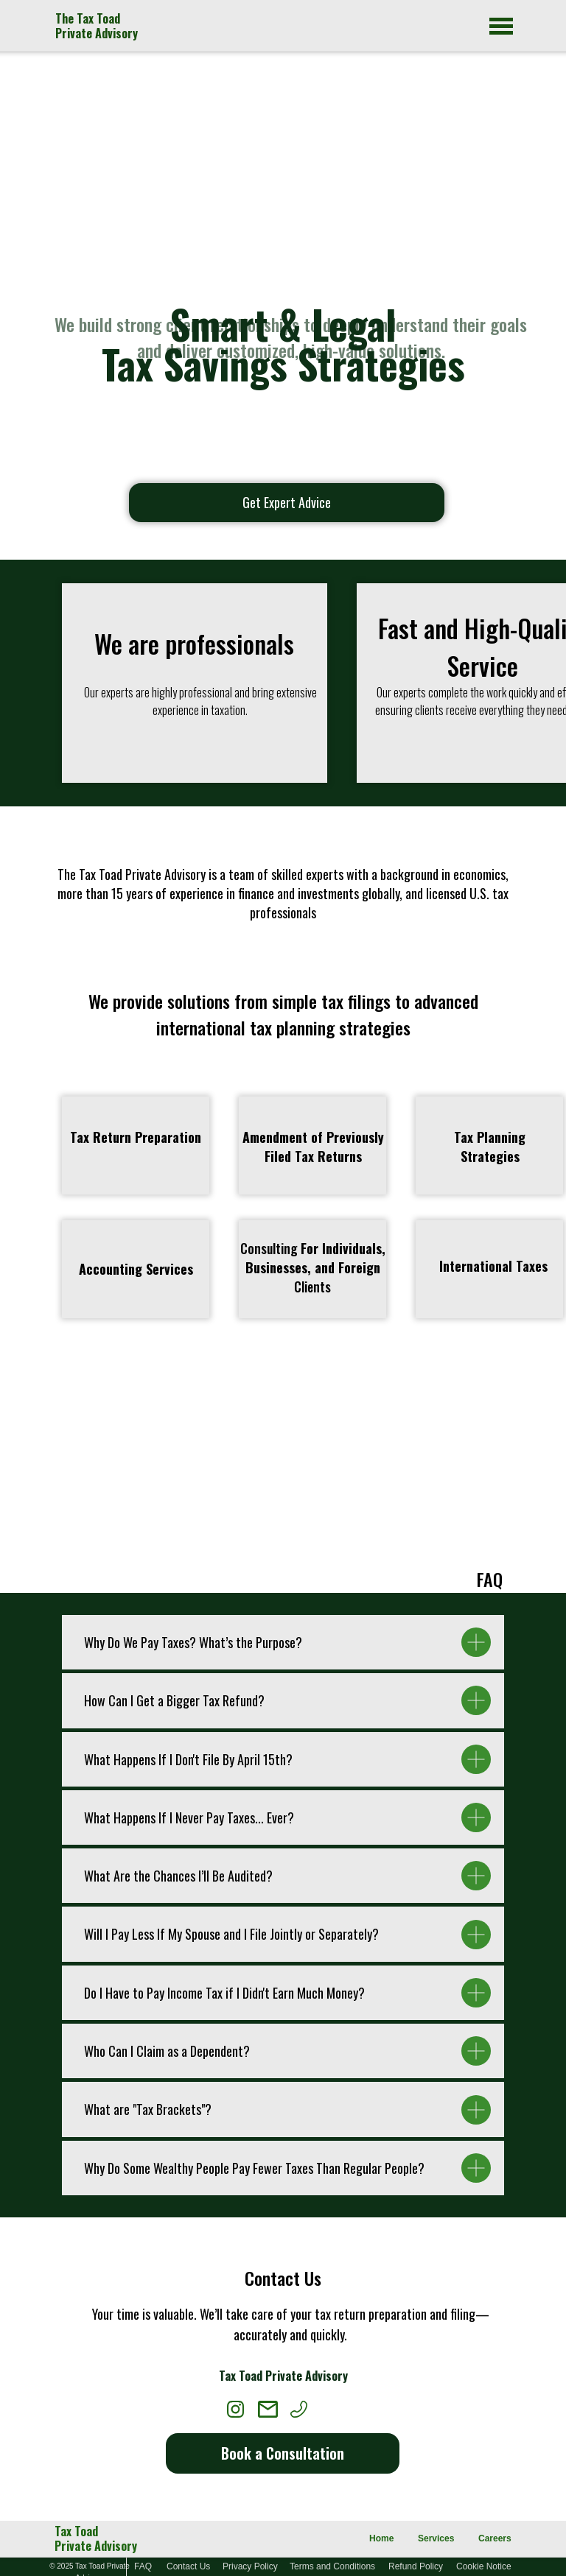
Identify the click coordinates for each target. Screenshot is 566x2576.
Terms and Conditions (332, 2566)
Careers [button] (494, 2538)
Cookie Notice (483, 2566)
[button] (313, 1146)
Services (436, 2538)
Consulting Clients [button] (312, 1267)
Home (381, 2538)
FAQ (143, 2566)
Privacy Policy (250, 2566)
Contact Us (188, 2566)
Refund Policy (415, 2566)
